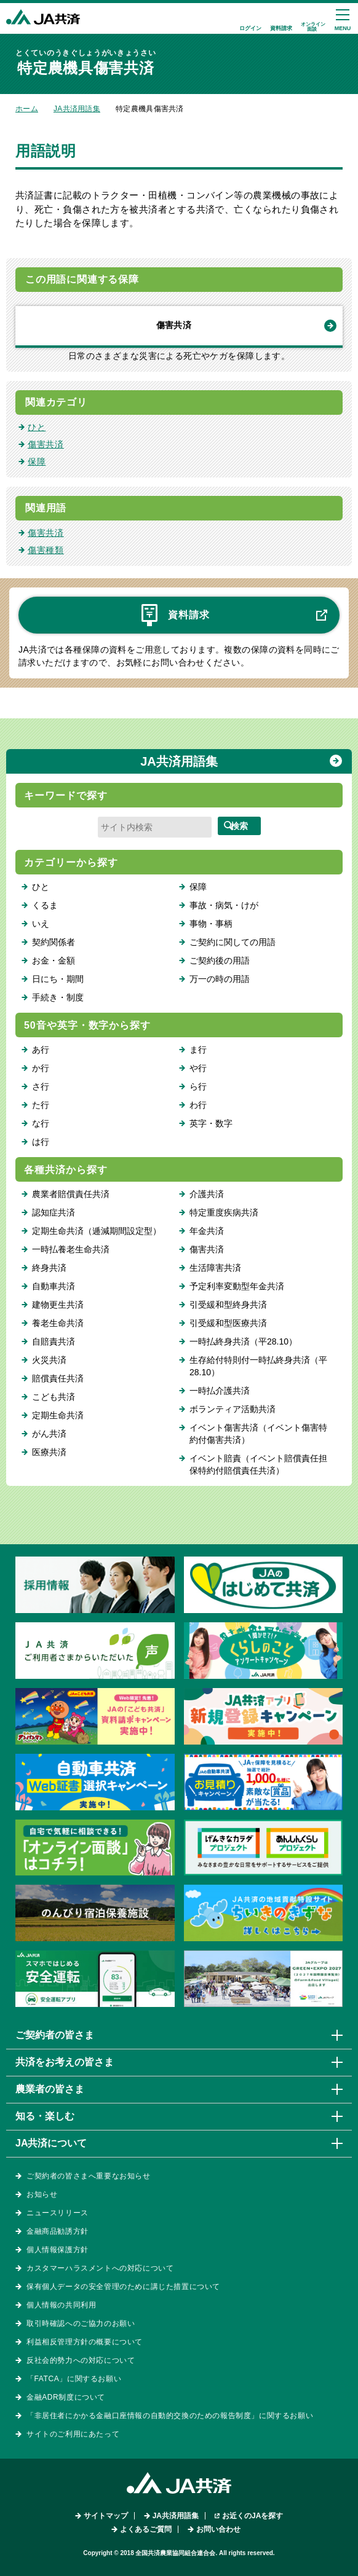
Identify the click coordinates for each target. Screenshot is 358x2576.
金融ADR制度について (65, 2397)
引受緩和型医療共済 (228, 1323)
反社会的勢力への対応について (80, 2360)
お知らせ (41, 2194)
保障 (37, 461)
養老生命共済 (58, 1323)
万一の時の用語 (219, 979)
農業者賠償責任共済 (70, 1194)
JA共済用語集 (77, 108)
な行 (40, 1123)
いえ (40, 924)
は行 (40, 1142)
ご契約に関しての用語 (232, 942)
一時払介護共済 (219, 1391)
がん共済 (49, 1434)
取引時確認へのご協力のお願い (80, 2323)
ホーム (26, 108)
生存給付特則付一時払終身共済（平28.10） (258, 1366)
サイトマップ (106, 2515)
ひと (37, 427)
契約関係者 (53, 942)
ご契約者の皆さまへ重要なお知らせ (88, 2176)
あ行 (40, 1049)
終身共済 (49, 1268)
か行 (40, 1068)
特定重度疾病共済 (223, 1212)
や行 (198, 1068)
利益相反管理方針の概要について (84, 2342)
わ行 (198, 1105)
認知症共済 (53, 1212)
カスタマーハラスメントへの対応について (99, 2268)
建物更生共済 (58, 1305)
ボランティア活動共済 (232, 1409)
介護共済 (206, 1194)
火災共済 (49, 1360)
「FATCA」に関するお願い (73, 2378)
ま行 (198, 1049)
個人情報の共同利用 (61, 2305)
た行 (40, 1105)
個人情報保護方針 (57, 2249)
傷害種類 (46, 550)
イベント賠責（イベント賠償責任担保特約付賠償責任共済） (258, 1464)
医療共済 (49, 1452)
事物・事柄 (211, 924)
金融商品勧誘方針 (57, 2231)
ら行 (198, 1086)
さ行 (40, 1086)
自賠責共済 (53, 1341)
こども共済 (53, 1397)
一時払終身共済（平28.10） (243, 1341)
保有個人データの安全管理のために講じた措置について (123, 2286)
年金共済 (206, 1231)
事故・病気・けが (223, 905)
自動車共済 (53, 1286)
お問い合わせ (218, 2529)
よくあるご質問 (146, 2529)
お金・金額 (53, 960)
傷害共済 (173, 325)
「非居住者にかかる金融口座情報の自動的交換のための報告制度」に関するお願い (169, 2415)
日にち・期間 (58, 979)
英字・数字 (211, 1123)
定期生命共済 (58, 1415)
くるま (45, 905)
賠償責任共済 (58, 1378)
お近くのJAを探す (252, 2515)
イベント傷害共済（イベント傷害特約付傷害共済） (258, 1434)
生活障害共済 (215, 1268)
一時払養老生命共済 (70, 1249)
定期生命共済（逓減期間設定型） (96, 1231)
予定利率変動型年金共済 (236, 1286)
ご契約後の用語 (219, 960)
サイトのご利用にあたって (72, 2434)
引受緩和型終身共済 (228, 1305)
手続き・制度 (58, 997)
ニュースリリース (57, 2213)
